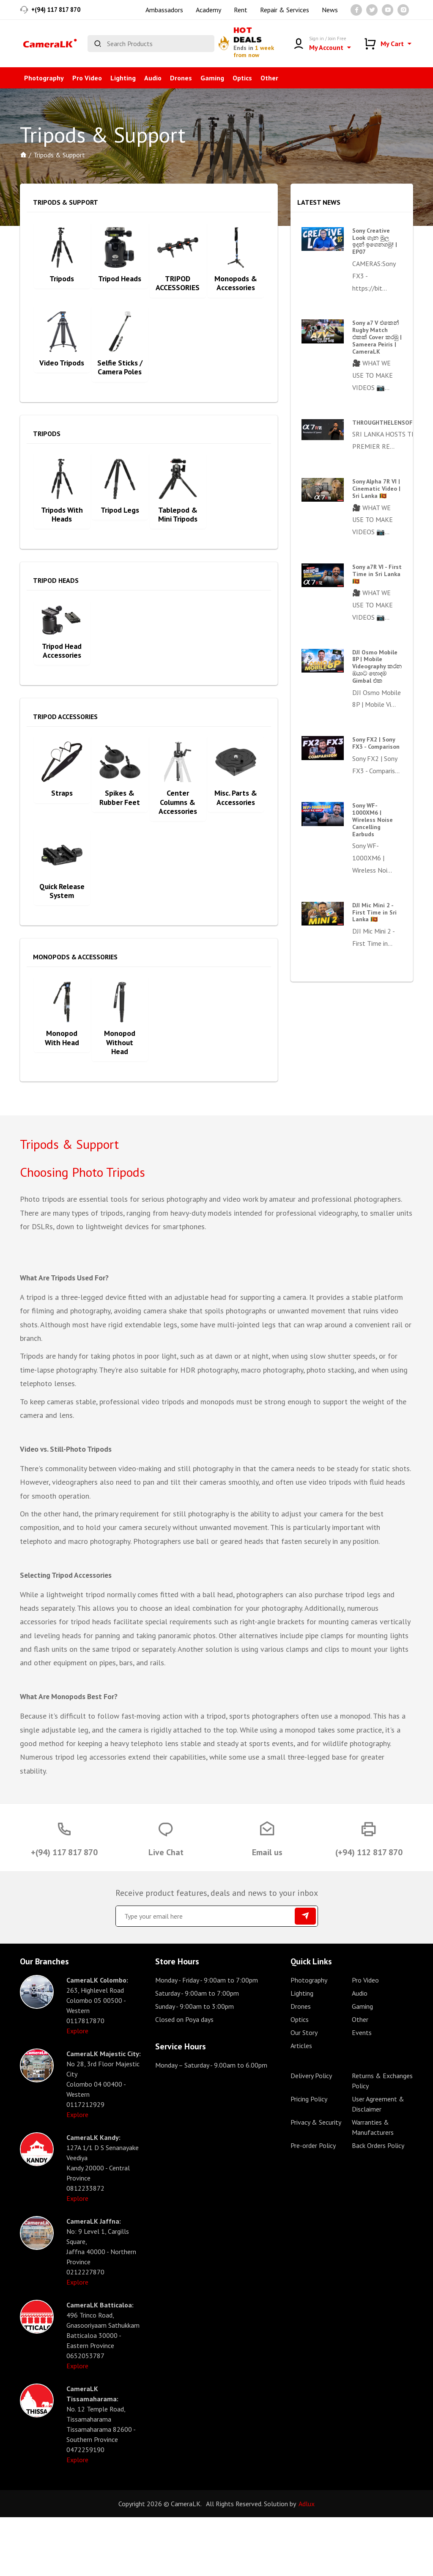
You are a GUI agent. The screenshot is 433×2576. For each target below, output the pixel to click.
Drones (181, 78)
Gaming (212, 78)
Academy (208, 9)
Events (362, 2091)
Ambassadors (164, 9)
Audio (153, 78)
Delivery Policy (311, 2134)
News (330, 9)
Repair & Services (284, 9)
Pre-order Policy (313, 2204)
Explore (77, 2089)
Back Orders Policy (378, 2204)
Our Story (304, 2091)
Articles (301, 2104)
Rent (240, 9)
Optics (242, 78)
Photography (44, 78)
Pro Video (87, 78)
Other (269, 78)
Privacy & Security (315, 2181)
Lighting (123, 78)
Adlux (307, 2562)
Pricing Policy (308, 2157)
